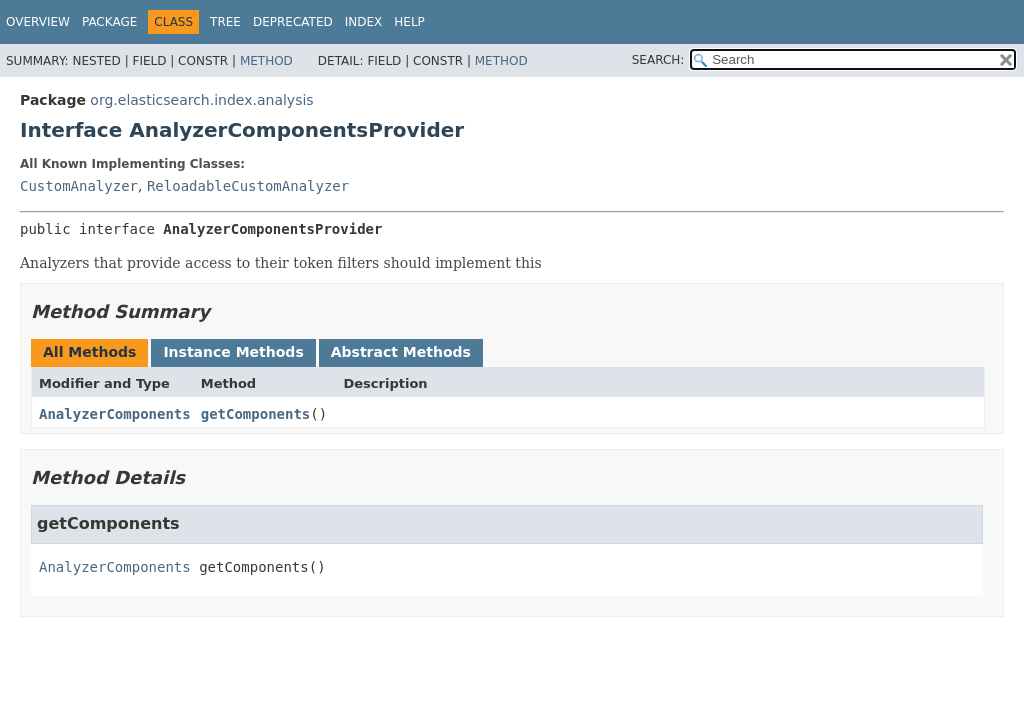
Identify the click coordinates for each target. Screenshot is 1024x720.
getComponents (256, 414)
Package (109, 22)
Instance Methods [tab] (233, 352)
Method (266, 61)
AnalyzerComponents (115, 414)
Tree (225, 22)
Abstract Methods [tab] (401, 352)
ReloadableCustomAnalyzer (248, 186)
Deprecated (293, 22)
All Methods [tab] (89, 352)
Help (409, 22)
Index (364, 22)
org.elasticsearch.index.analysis (201, 100)
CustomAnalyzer (79, 186)
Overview (38, 22)
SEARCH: (658, 60)
